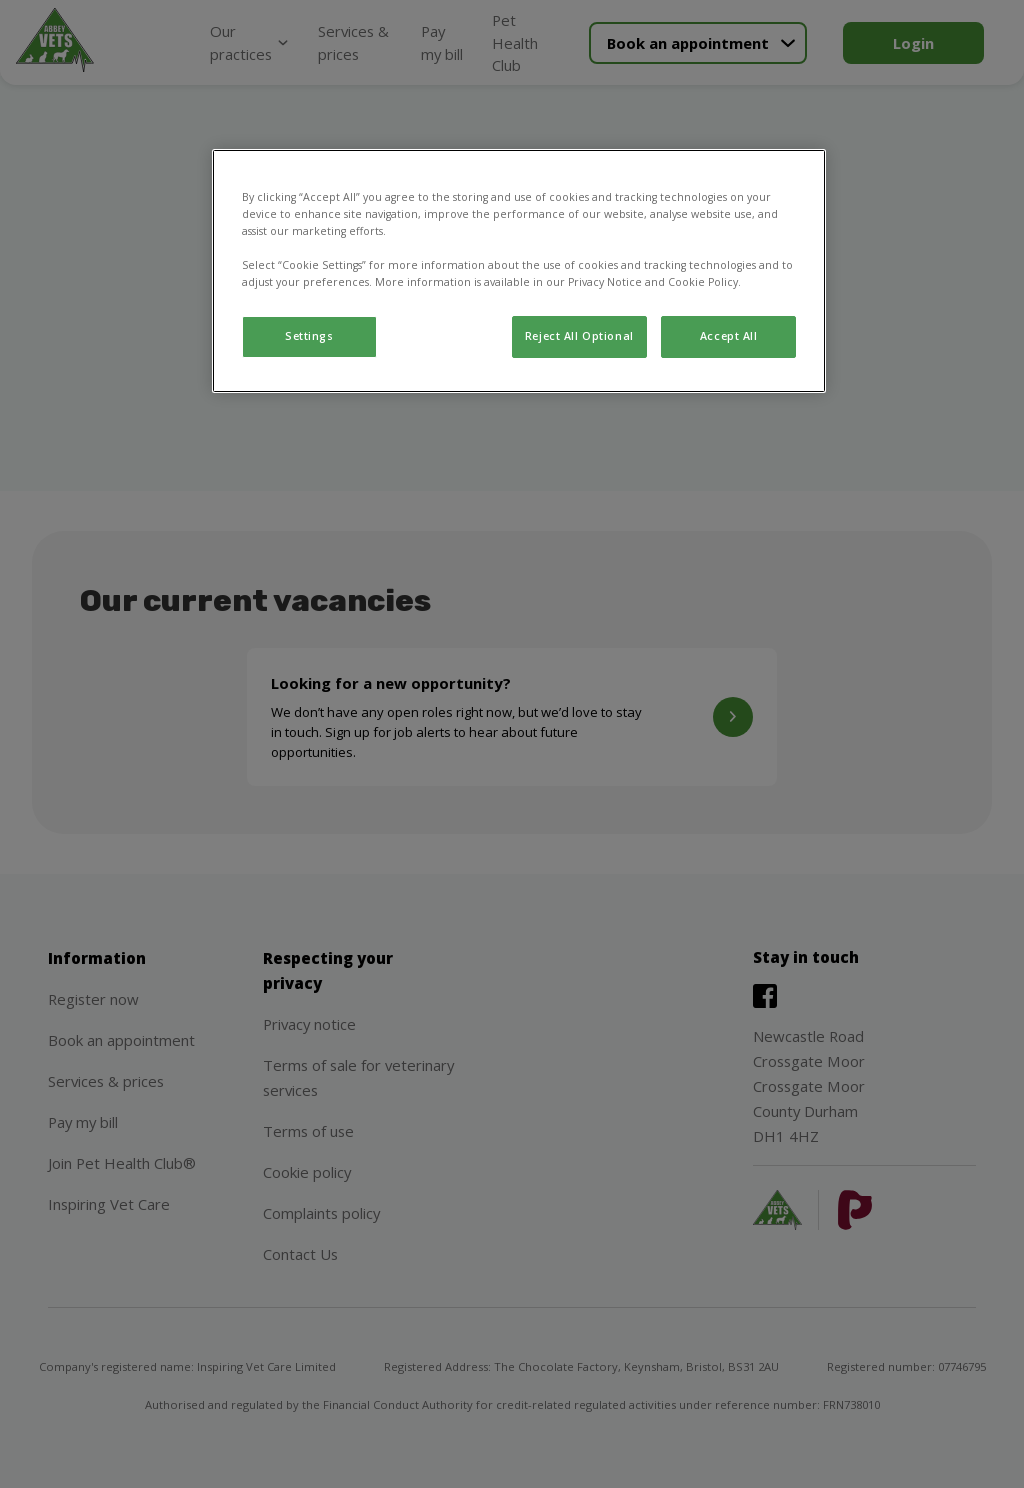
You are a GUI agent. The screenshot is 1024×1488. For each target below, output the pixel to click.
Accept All (729, 336)
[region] (519, 271)
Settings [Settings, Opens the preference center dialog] (309, 336)
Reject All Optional (579, 336)
